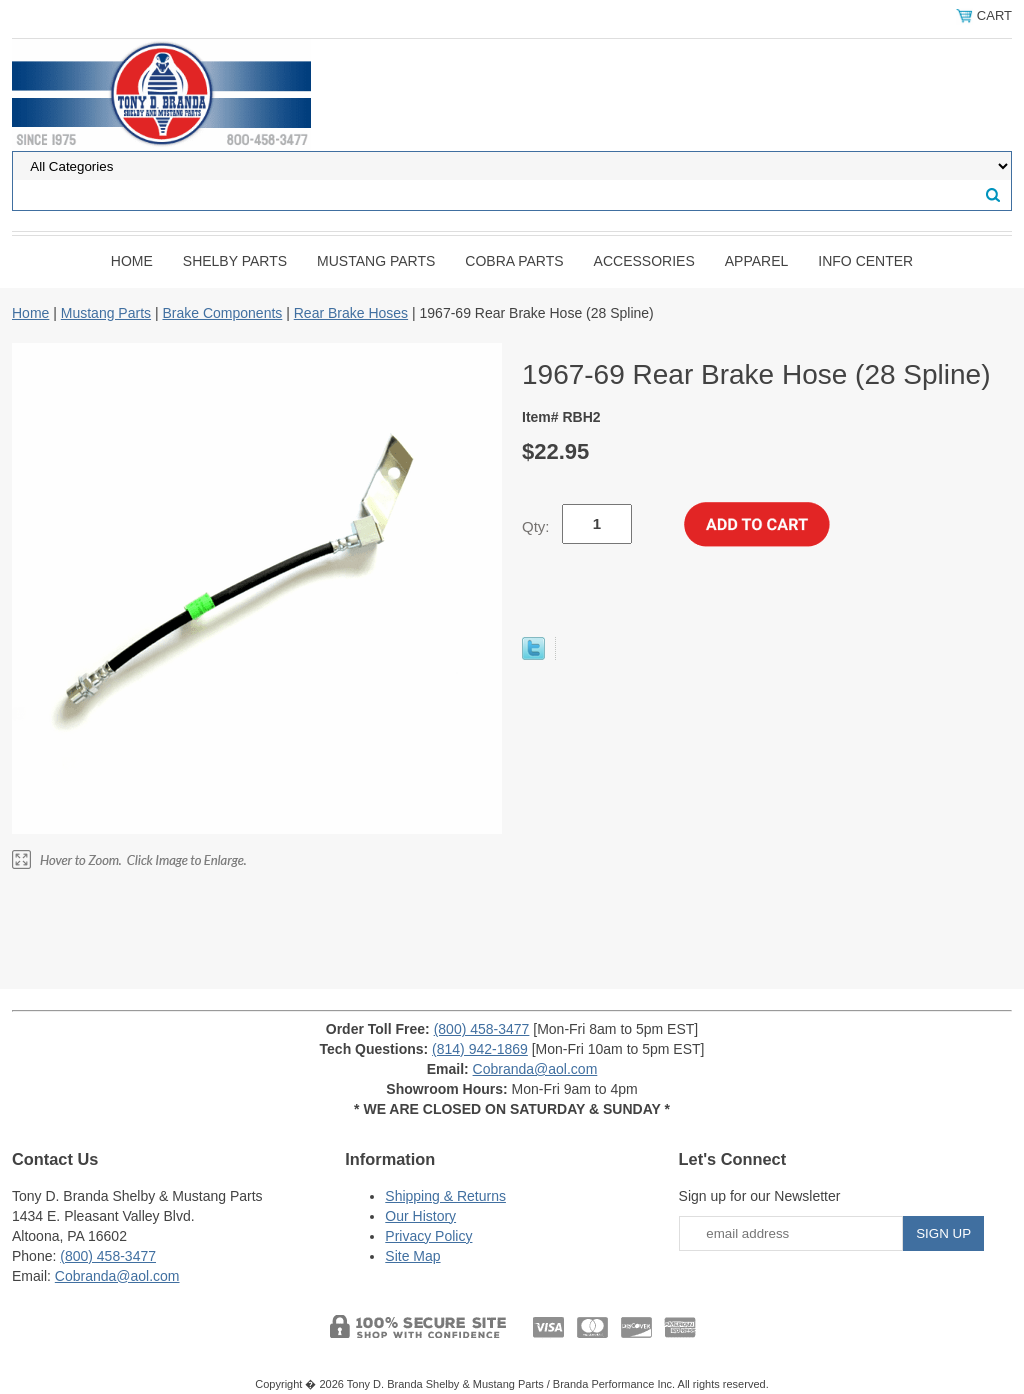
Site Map (412, 1256)
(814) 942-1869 (480, 1049)
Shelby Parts (235, 261)
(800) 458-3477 (482, 1029)
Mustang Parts (376, 261)
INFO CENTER (865, 261)
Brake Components (222, 313)
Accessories (644, 261)
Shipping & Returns (445, 1196)
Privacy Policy (428, 1236)
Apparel (757, 261)
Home (132, 261)
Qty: (536, 526)
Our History (420, 1216)
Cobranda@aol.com (535, 1069)
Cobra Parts (514, 261)
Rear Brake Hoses (351, 313)
